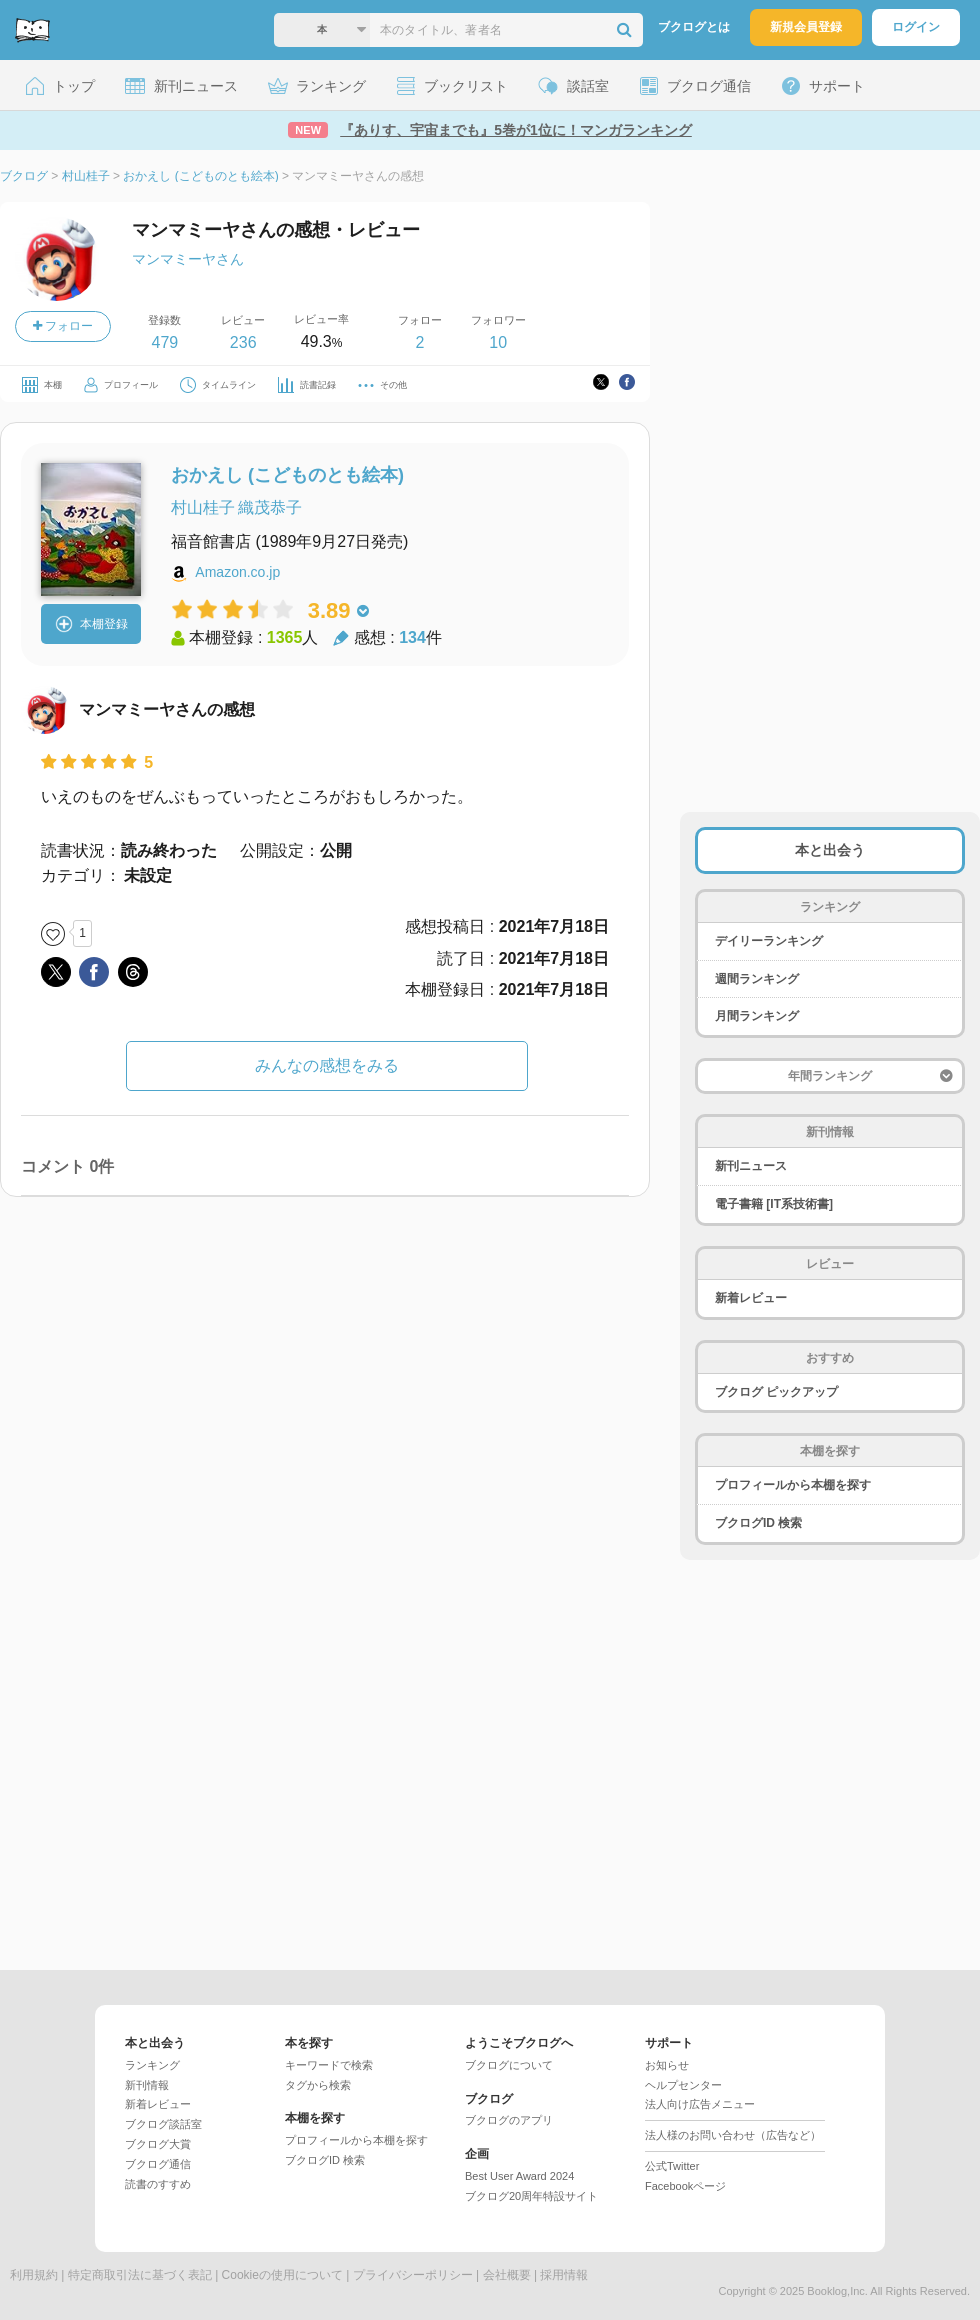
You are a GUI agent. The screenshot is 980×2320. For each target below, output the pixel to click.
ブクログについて (509, 2065)
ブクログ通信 (158, 2164)
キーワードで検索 (329, 2065)
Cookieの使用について (282, 2275)
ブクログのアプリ (509, 2120)
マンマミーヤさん (188, 259)
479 (164, 342)
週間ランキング (757, 979)
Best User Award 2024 (519, 2176)
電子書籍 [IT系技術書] (774, 1204)
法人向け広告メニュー (700, 2104)
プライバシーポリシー (413, 2275)
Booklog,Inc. (837, 2291)
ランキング (152, 2065)
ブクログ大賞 (158, 2144)
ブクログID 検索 (758, 1523)
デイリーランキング (769, 941)
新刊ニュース (751, 1166)
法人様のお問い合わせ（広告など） (733, 2135)
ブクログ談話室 (163, 2124)
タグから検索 (318, 2085)
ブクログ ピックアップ (776, 1392)
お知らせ (667, 2065)
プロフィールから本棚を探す (793, 1485)
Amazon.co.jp (237, 572)
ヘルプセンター (683, 2085)
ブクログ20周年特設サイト (531, 2196)
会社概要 (507, 2275)
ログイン (916, 27)
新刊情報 (147, 2085)
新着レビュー (751, 1298)
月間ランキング (757, 1016)
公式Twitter (672, 2166)
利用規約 (34, 2275)
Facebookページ (685, 2186)
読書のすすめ (158, 2184)
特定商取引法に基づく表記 (140, 2275)
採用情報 (564, 2275)
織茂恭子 (270, 507)
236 (243, 342)
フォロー (63, 326)
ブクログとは (694, 27)
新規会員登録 (806, 27)
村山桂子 (203, 507)
